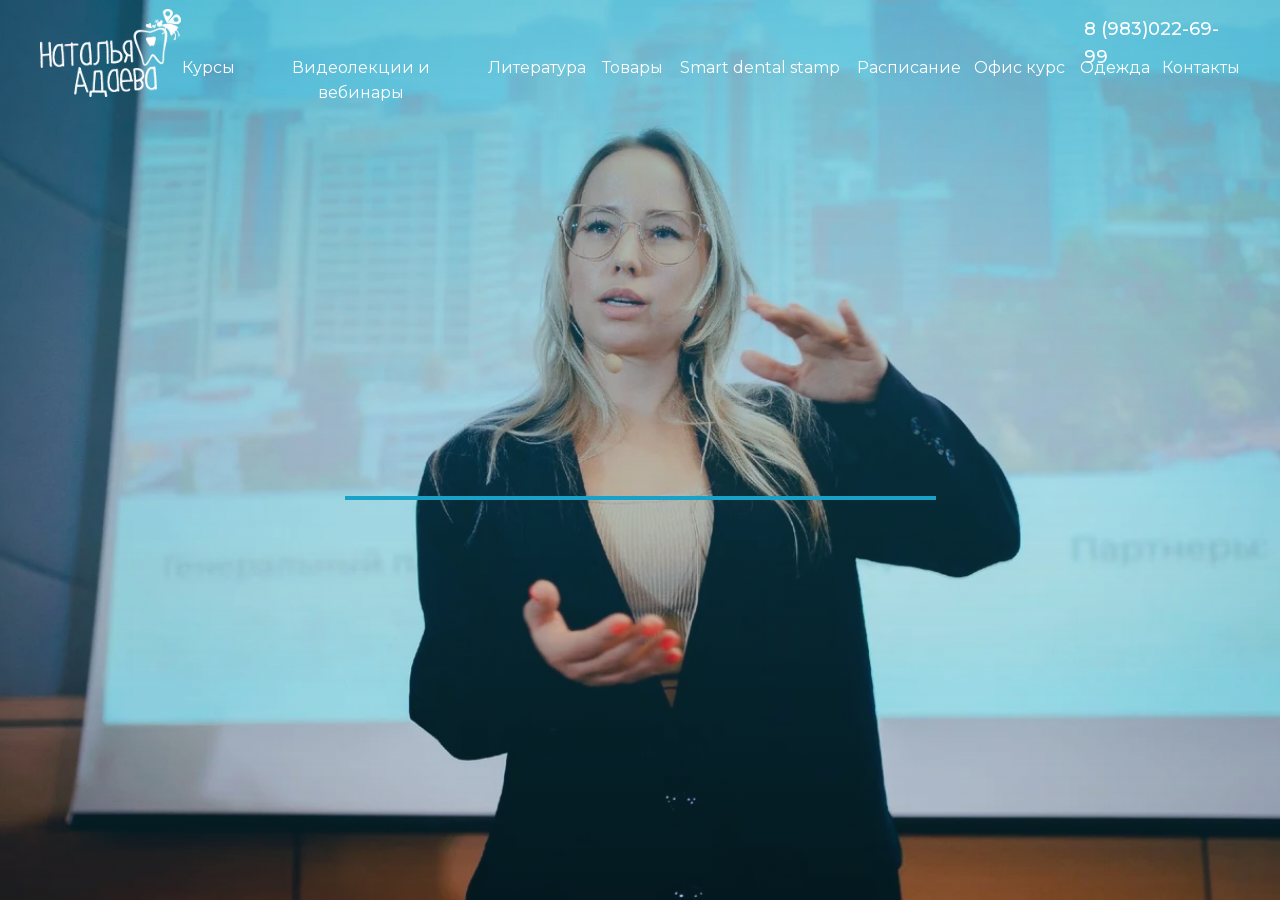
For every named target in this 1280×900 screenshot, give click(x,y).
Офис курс (1019, 67)
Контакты (1201, 67)
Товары (632, 67)
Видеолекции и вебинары (361, 80)
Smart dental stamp (760, 67)
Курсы (208, 67)
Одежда (1115, 67)
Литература (537, 67)
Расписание (909, 67)
